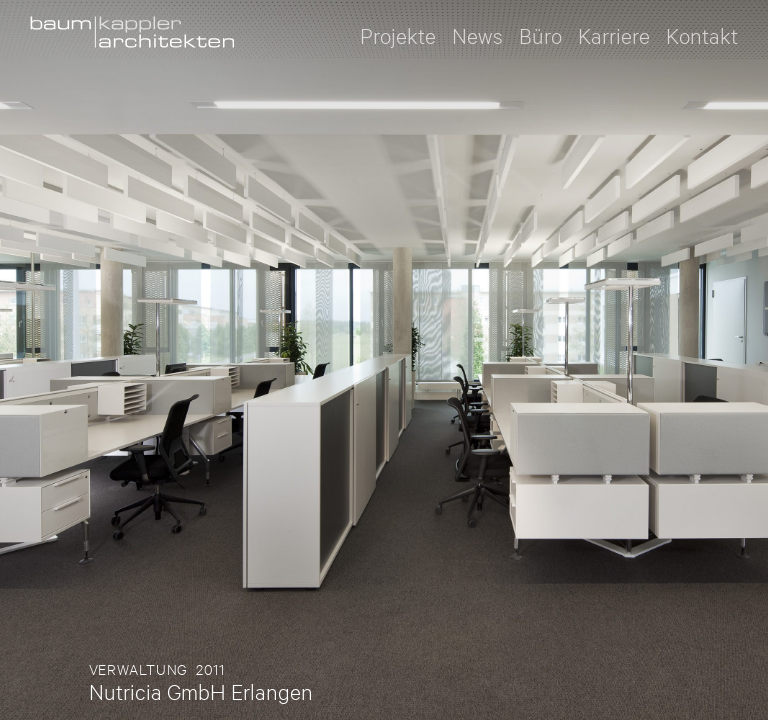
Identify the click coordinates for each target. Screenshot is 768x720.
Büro (540, 34)
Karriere (614, 34)
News (477, 34)
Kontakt (702, 34)
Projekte (398, 34)
